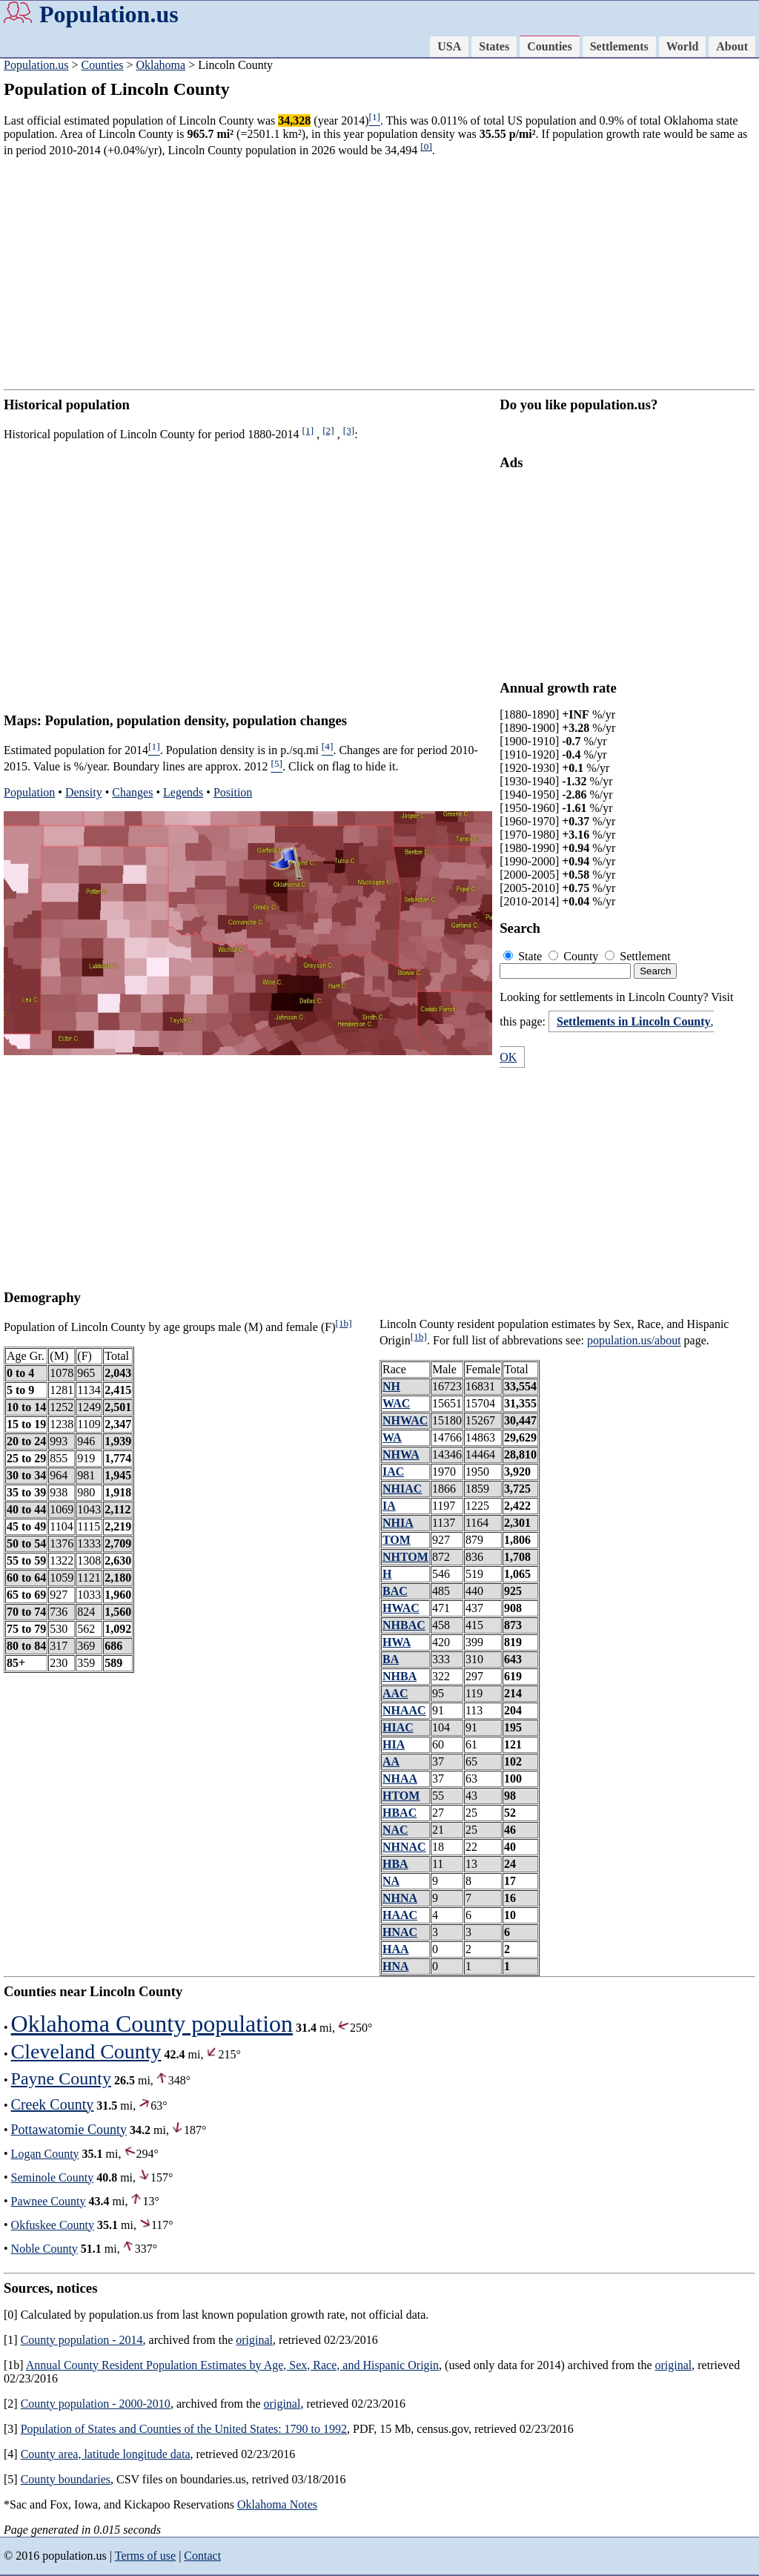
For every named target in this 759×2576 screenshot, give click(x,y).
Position (232, 792)
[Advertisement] (379, 273)
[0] (426, 146)
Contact (202, 2555)
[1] (308, 430)
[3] (349, 430)
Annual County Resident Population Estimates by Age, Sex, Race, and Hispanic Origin (232, 2365)
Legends (183, 792)
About (732, 46)
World (682, 46)
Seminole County (52, 2177)
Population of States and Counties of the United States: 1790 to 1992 (184, 2429)
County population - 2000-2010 (95, 2403)
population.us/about (634, 1341)
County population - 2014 (82, 2340)
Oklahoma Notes (277, 2504)
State (524, 956)
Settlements (619, 46)
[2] (328, 430)
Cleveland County (86, 2051)
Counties (549, 46)
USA (449, 46)
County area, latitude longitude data (105, 2454)
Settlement (637, 956)
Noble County (44, 2248)
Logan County (45, 2153)
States (494, 46)
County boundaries (65, 2479)
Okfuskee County (52, 2225)
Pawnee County (48, 2201)
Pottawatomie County (69, 2129)
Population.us (109, 14)
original (254, 2340)
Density (83, 792)
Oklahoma (161, 65)
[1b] (343, 1323)
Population (29, 792)
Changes (132, 792)
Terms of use (145, 2555)
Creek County (52, 2104)
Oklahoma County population (152, 2023)
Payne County (61, 2078)
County (574, 956)
